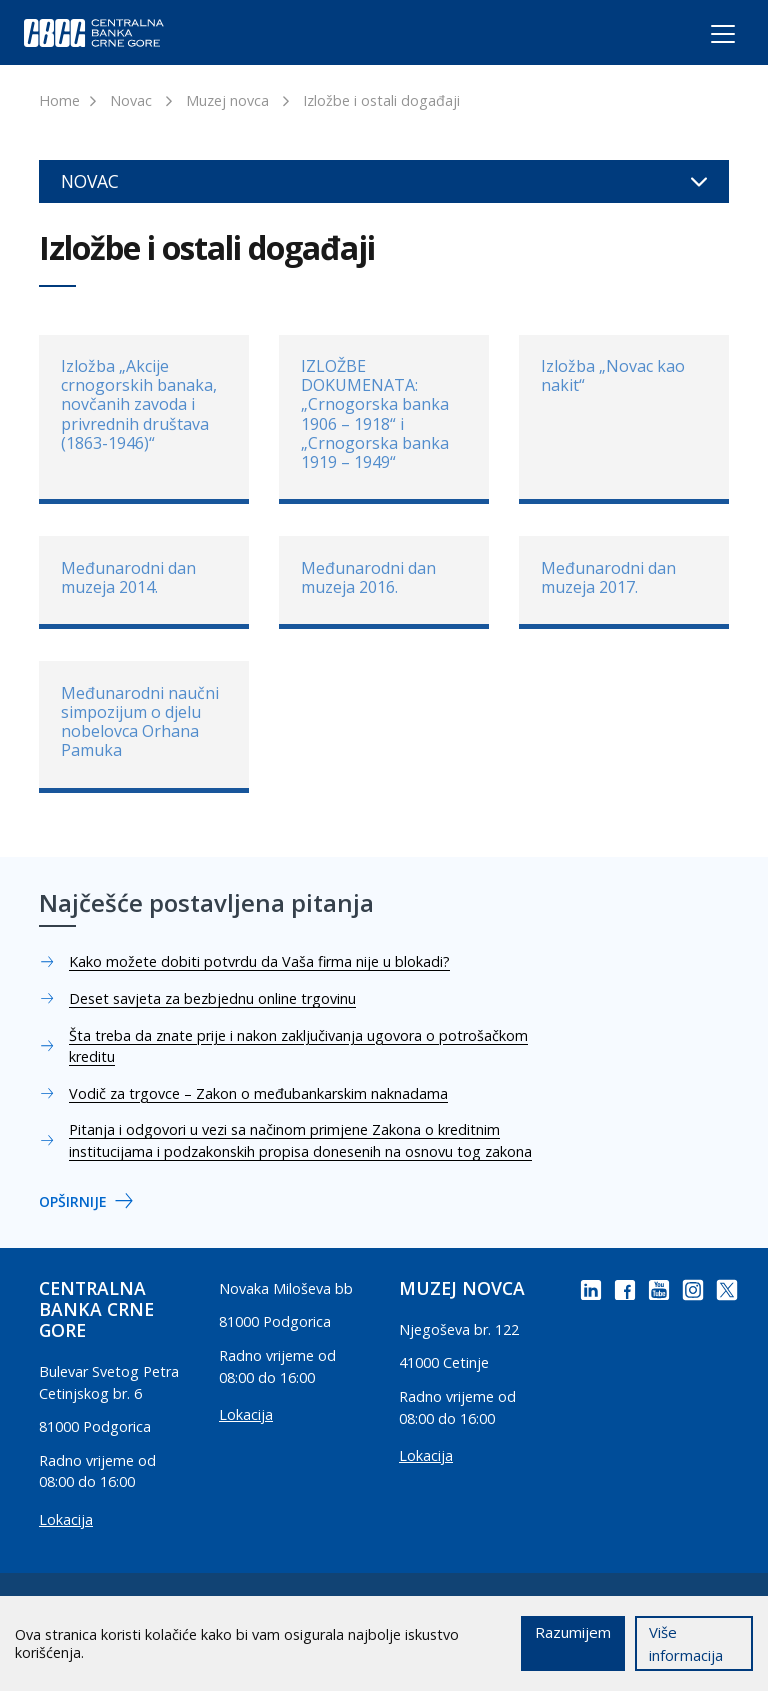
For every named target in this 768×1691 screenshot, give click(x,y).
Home (59, 100)
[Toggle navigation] (704, 37)
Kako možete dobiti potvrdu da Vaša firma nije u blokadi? (259, 961)
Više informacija (686, 1643)
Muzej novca (227, 100)
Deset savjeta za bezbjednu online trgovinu (212, 998)
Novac (131, 100)
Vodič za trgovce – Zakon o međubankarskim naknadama (258, 1093)
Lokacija (66, 1519)
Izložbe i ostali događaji (381, 100)
